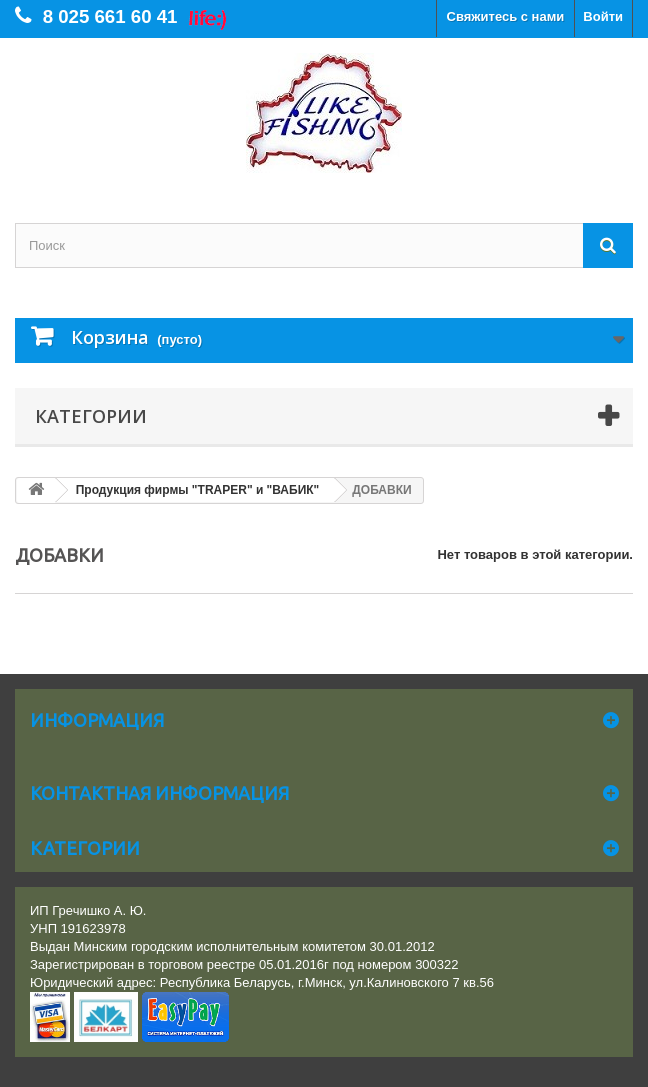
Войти (603, 16)
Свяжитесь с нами (506, 16)
